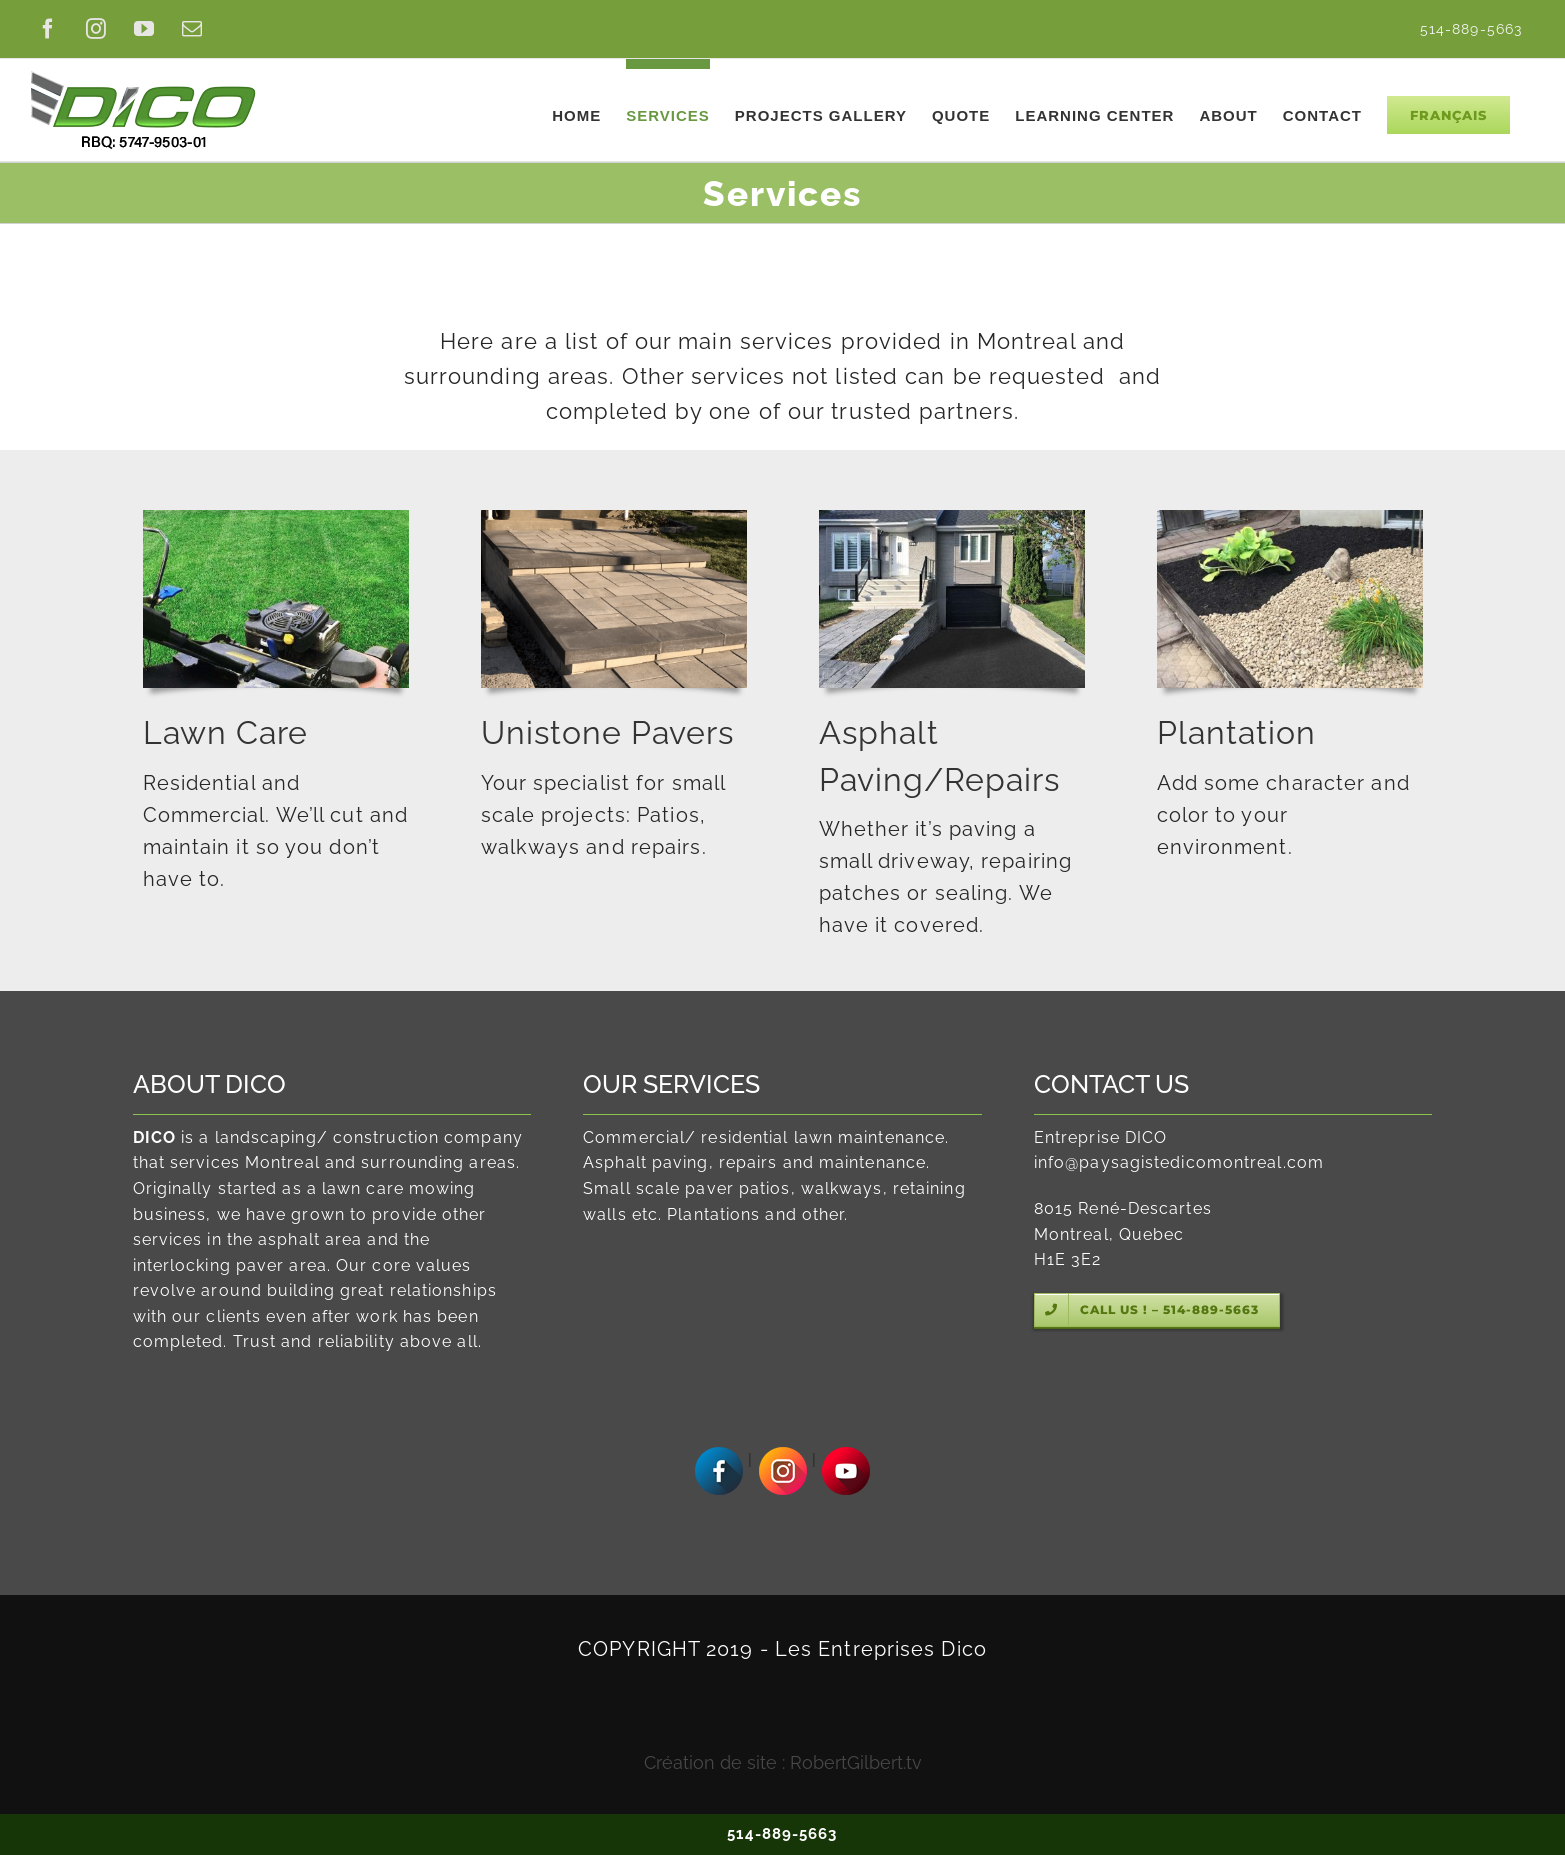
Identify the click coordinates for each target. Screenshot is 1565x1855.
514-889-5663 (782, 1834)
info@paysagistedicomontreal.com (1179, 1162)
